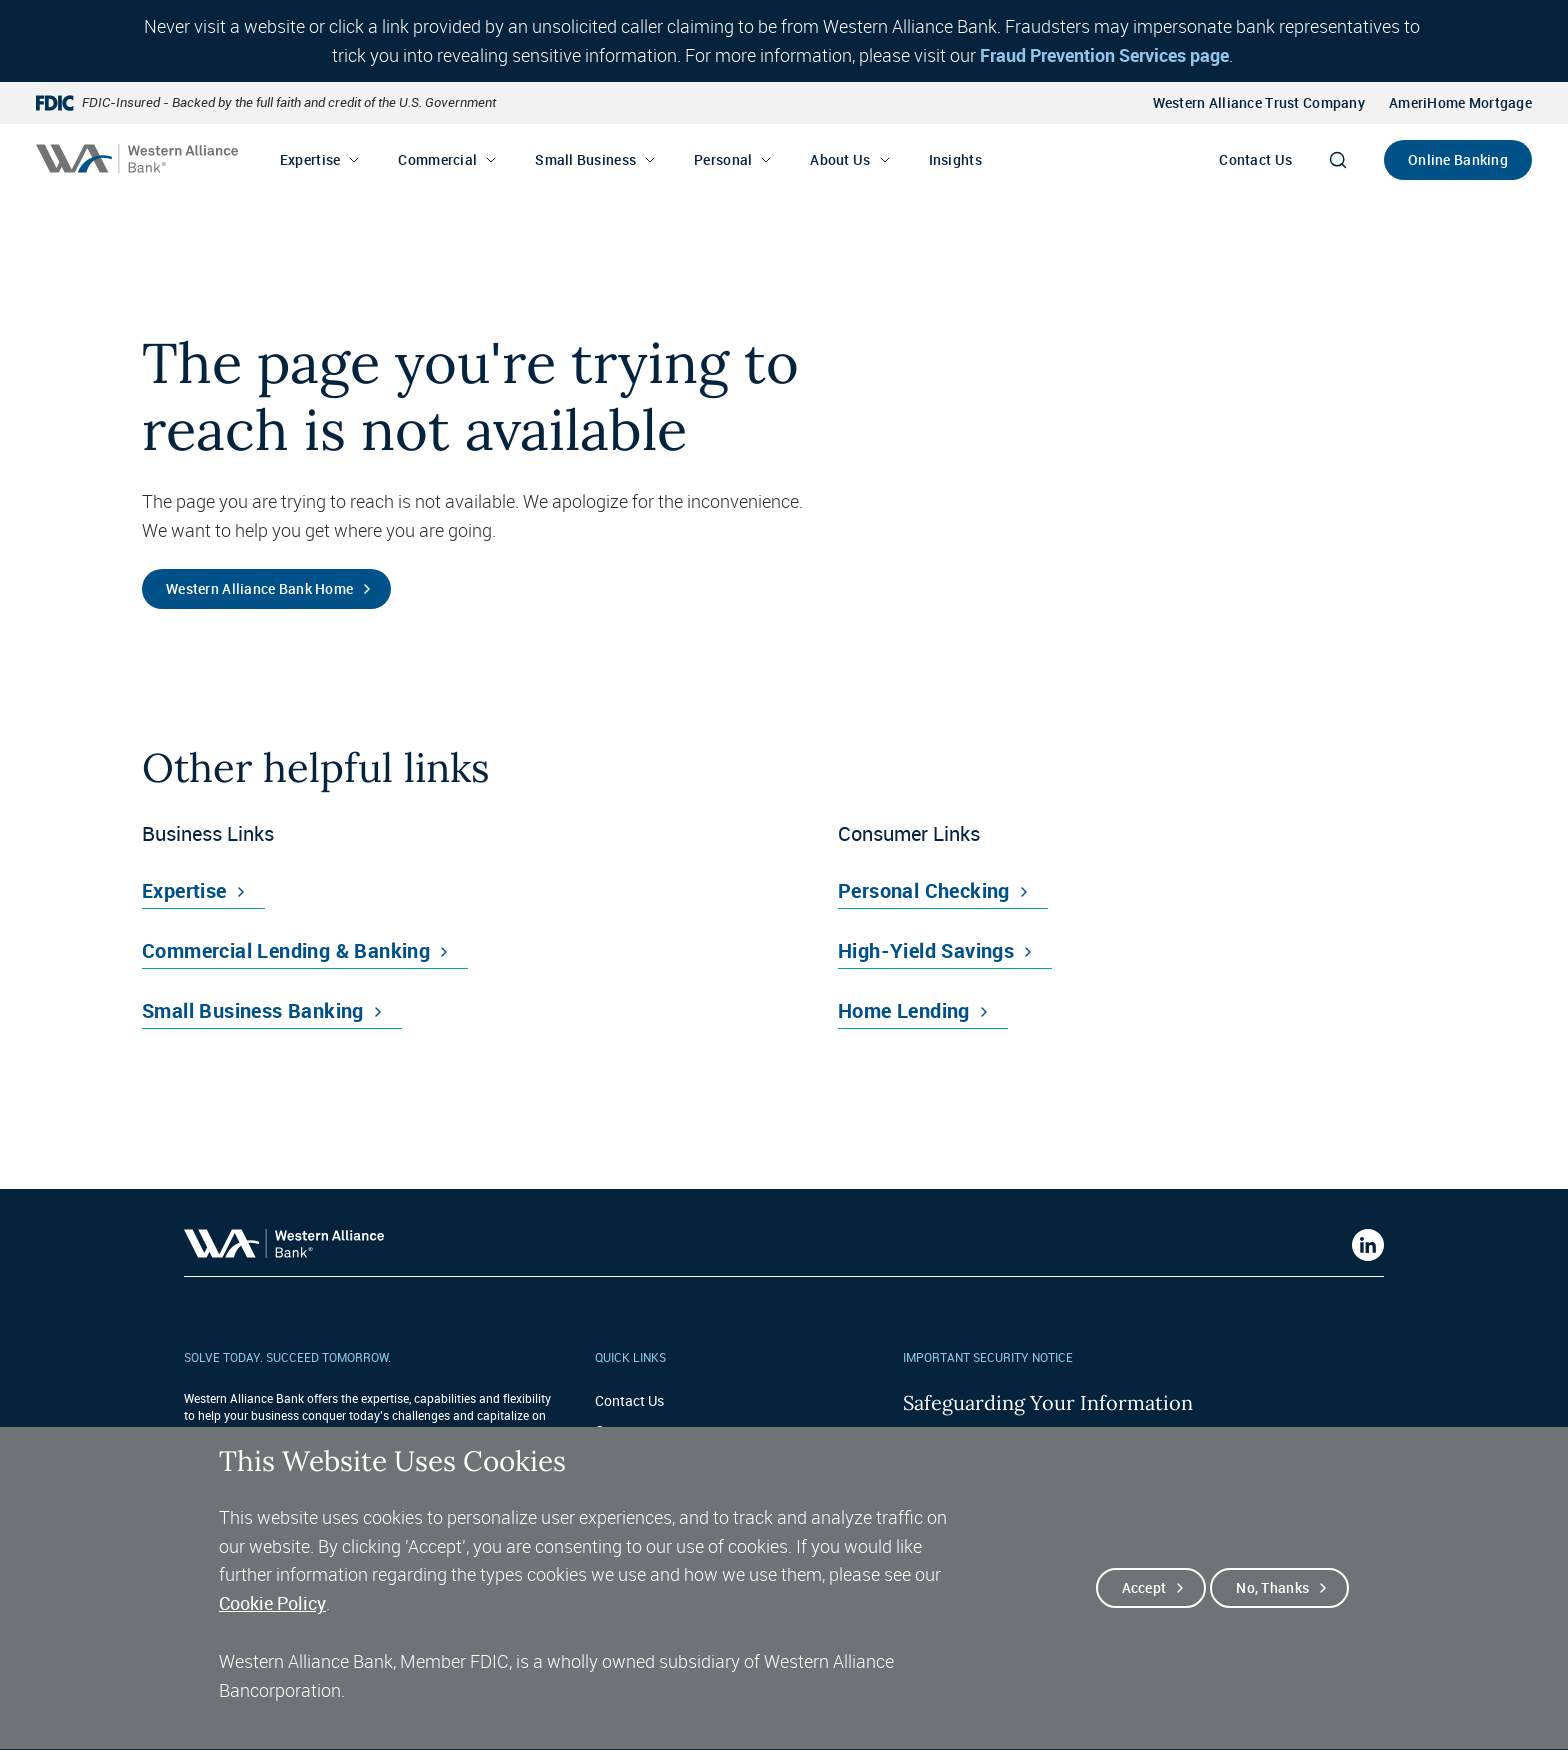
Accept (1144, 1617)
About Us (840, 159)
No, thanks (1272, 1617)
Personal (723, 159)
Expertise (310, 159)
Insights (955, 159)
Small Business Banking (253, 1010)
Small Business (585, 159)
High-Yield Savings (926, 950)
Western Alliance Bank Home (259, 588)
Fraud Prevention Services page (1104, 55)
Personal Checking (924, 890)
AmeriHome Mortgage (1460, 102)
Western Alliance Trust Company (1259, 102)
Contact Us (1255, 159)
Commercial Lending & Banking (286, 950)
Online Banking (1458, 159)
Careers (619, 1430)
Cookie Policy (272, 1634)
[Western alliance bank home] (137, 158)
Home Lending (904, 1010)
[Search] (1338, 160)
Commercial (437, 159)
